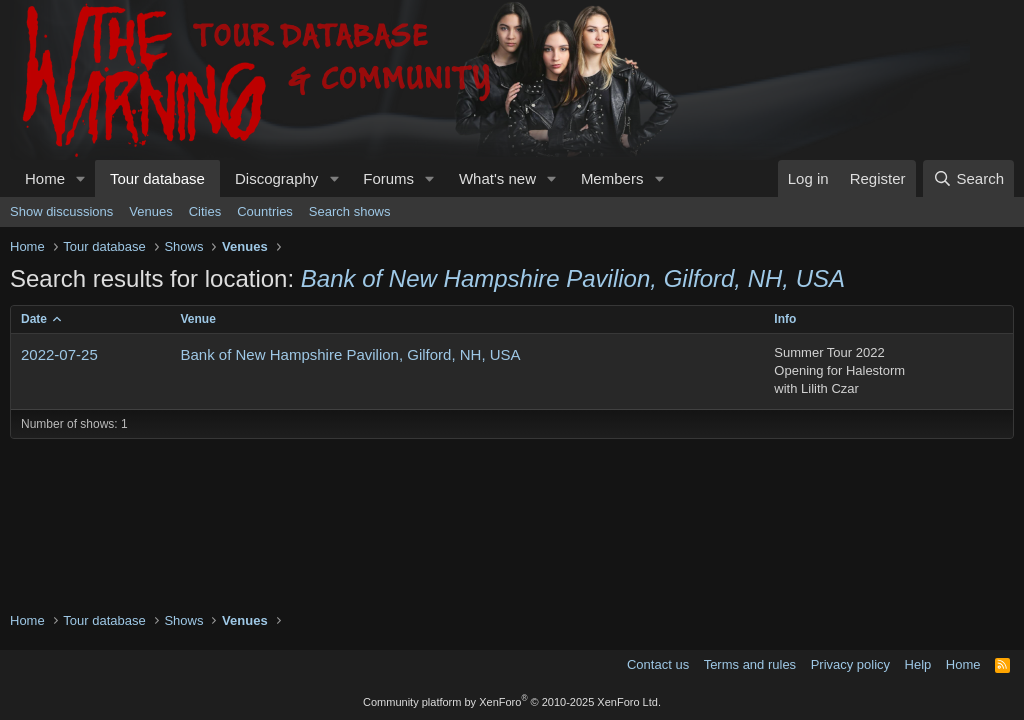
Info (785, 319)
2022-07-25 (59, 354)
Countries (265, 211)
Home (45, 178)
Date (34, 319)
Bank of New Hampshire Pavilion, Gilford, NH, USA (351, 354)
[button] (81, 178)
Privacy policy (850, 664)
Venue (198, 319)
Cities (205, 211)
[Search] (968, 178)
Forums (388, 178)
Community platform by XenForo (512, 702)
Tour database (157, 178)
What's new (497, 178)
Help (918, 664)
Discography (276, 178)
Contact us (658, 664)
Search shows (350, 211)
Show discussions (61, 211)
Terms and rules (750, 664)
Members (612, 178)
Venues (150, 211)
